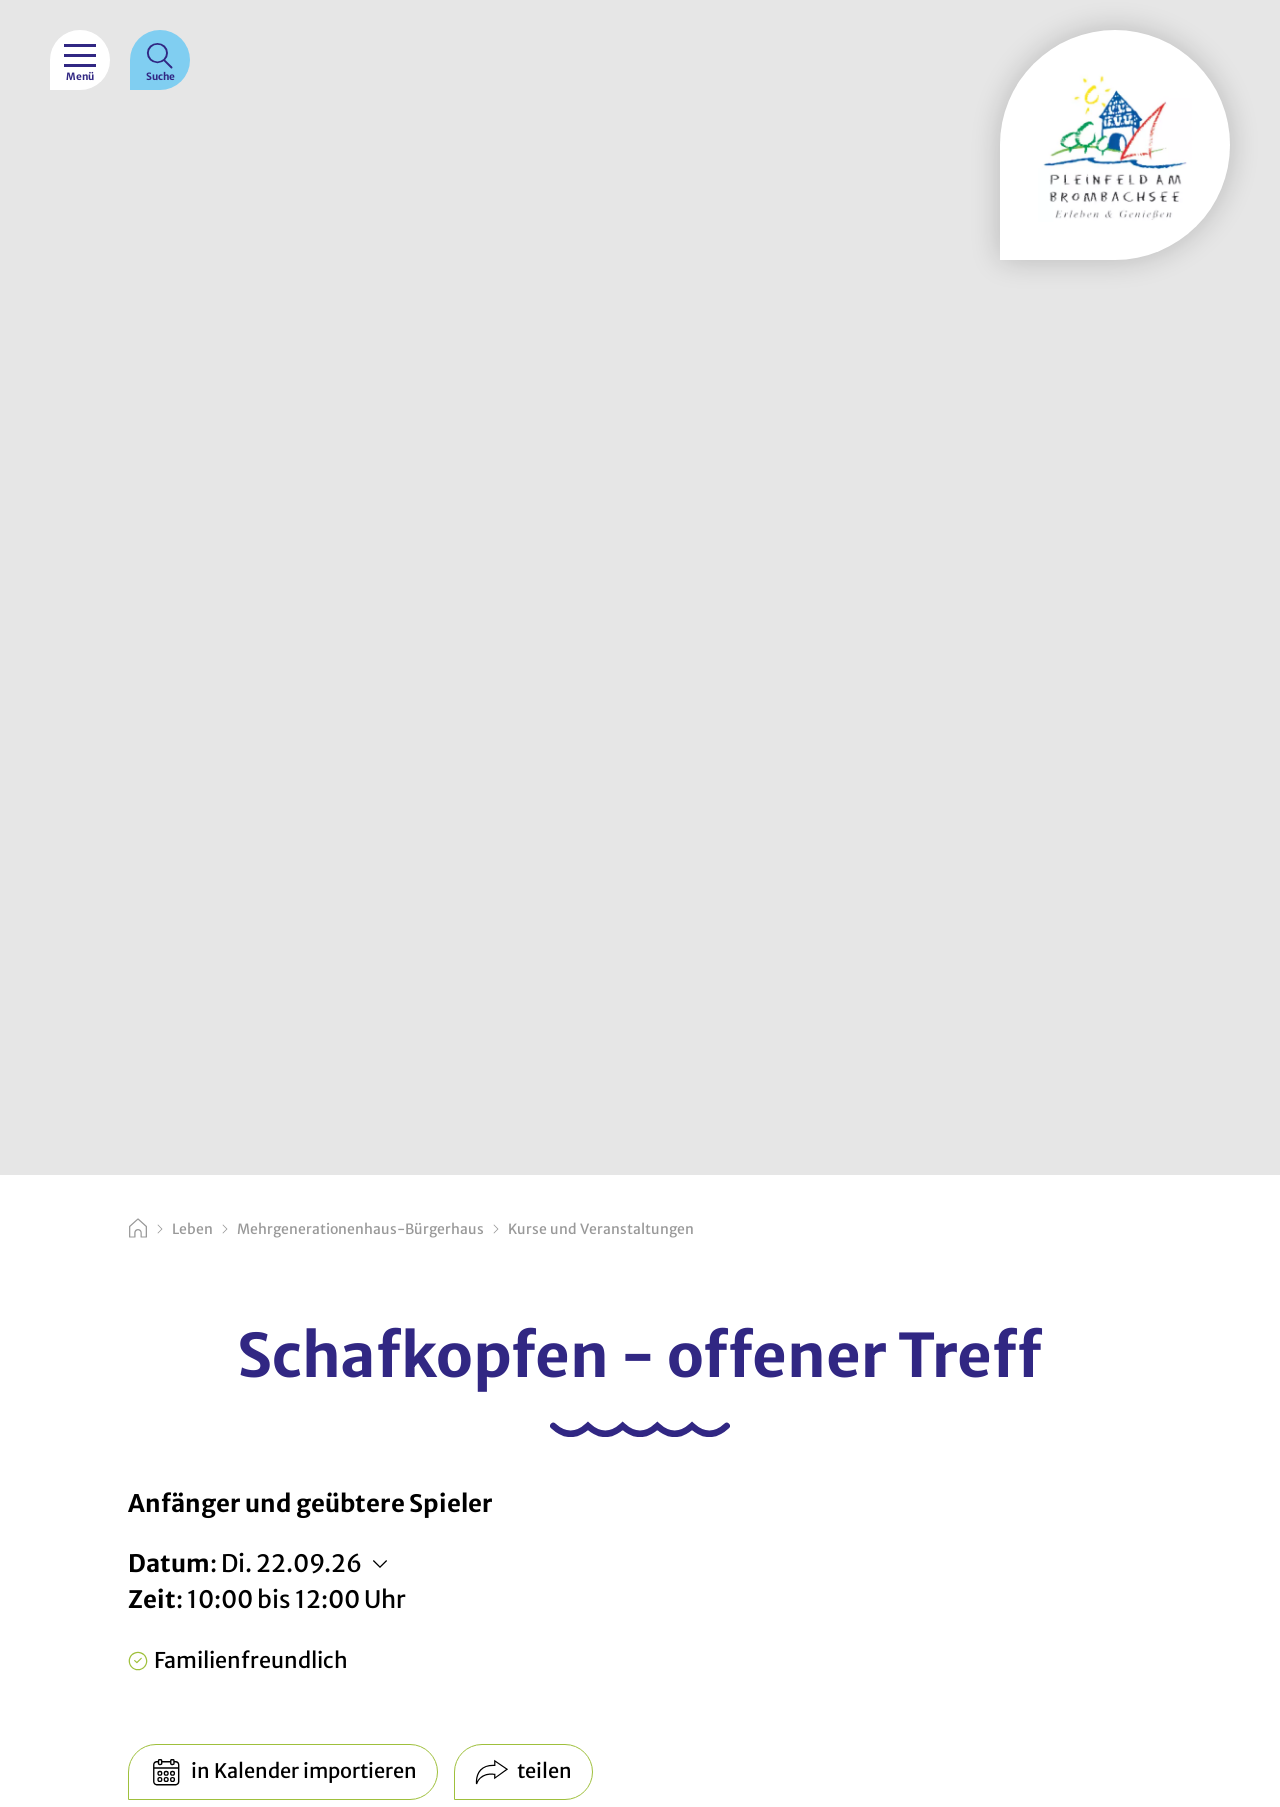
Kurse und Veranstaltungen (601, 1229)
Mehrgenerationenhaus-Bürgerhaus (360, 1229)
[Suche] (160, 60)
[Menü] (80, 60)
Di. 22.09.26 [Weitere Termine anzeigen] (291, 1563)
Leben (192, 1229)
